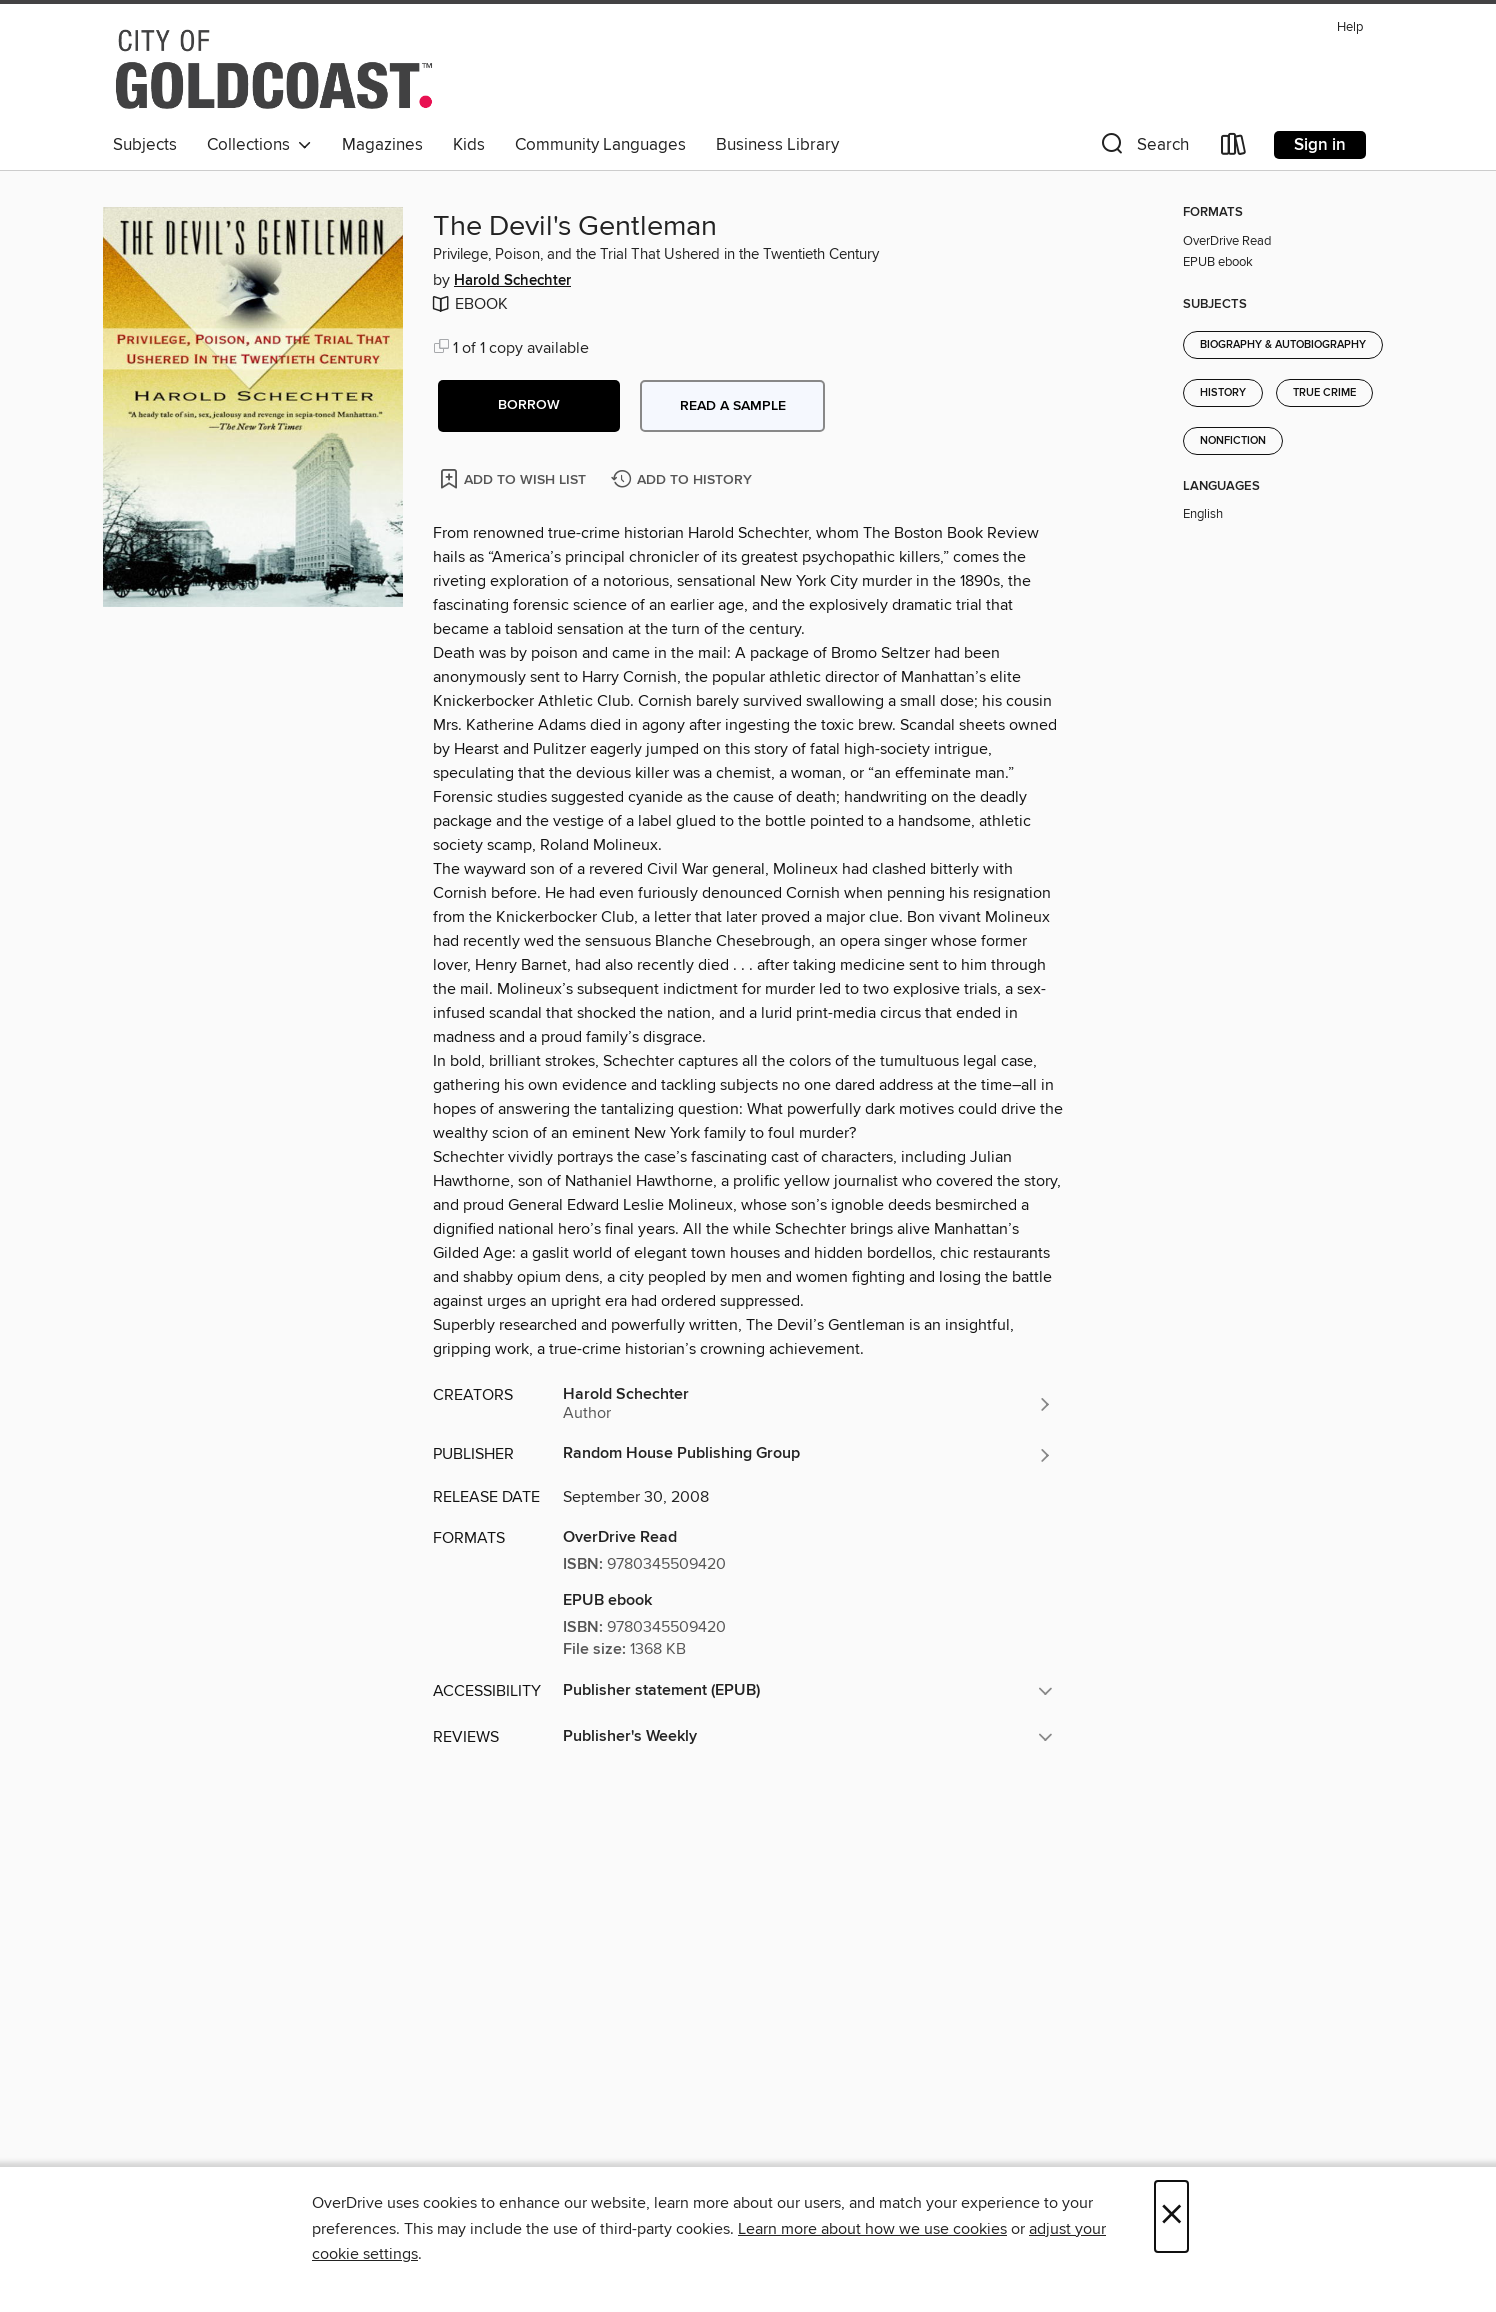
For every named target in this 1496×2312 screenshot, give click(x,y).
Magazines (382, 145)
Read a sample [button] (733, 406)
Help (1350, 27)
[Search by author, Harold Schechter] (808, 1404)
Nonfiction (1233, 441)
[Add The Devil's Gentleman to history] (684, 480)
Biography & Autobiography (1283, 345)
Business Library (777, 145)
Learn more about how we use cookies (872, 2229)
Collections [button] (259, 145)
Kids (469, 145)
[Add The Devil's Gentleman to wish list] (514, 478)
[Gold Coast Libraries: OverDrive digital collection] (274, 69)
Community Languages (600, 145)
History (1223, 393)
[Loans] (1234, 148)
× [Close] (1171, 2216)
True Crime (1324, 393)
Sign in (1320, 145)
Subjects (145, 145)
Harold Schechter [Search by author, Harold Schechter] (512, 281)
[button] (1143, 148)
